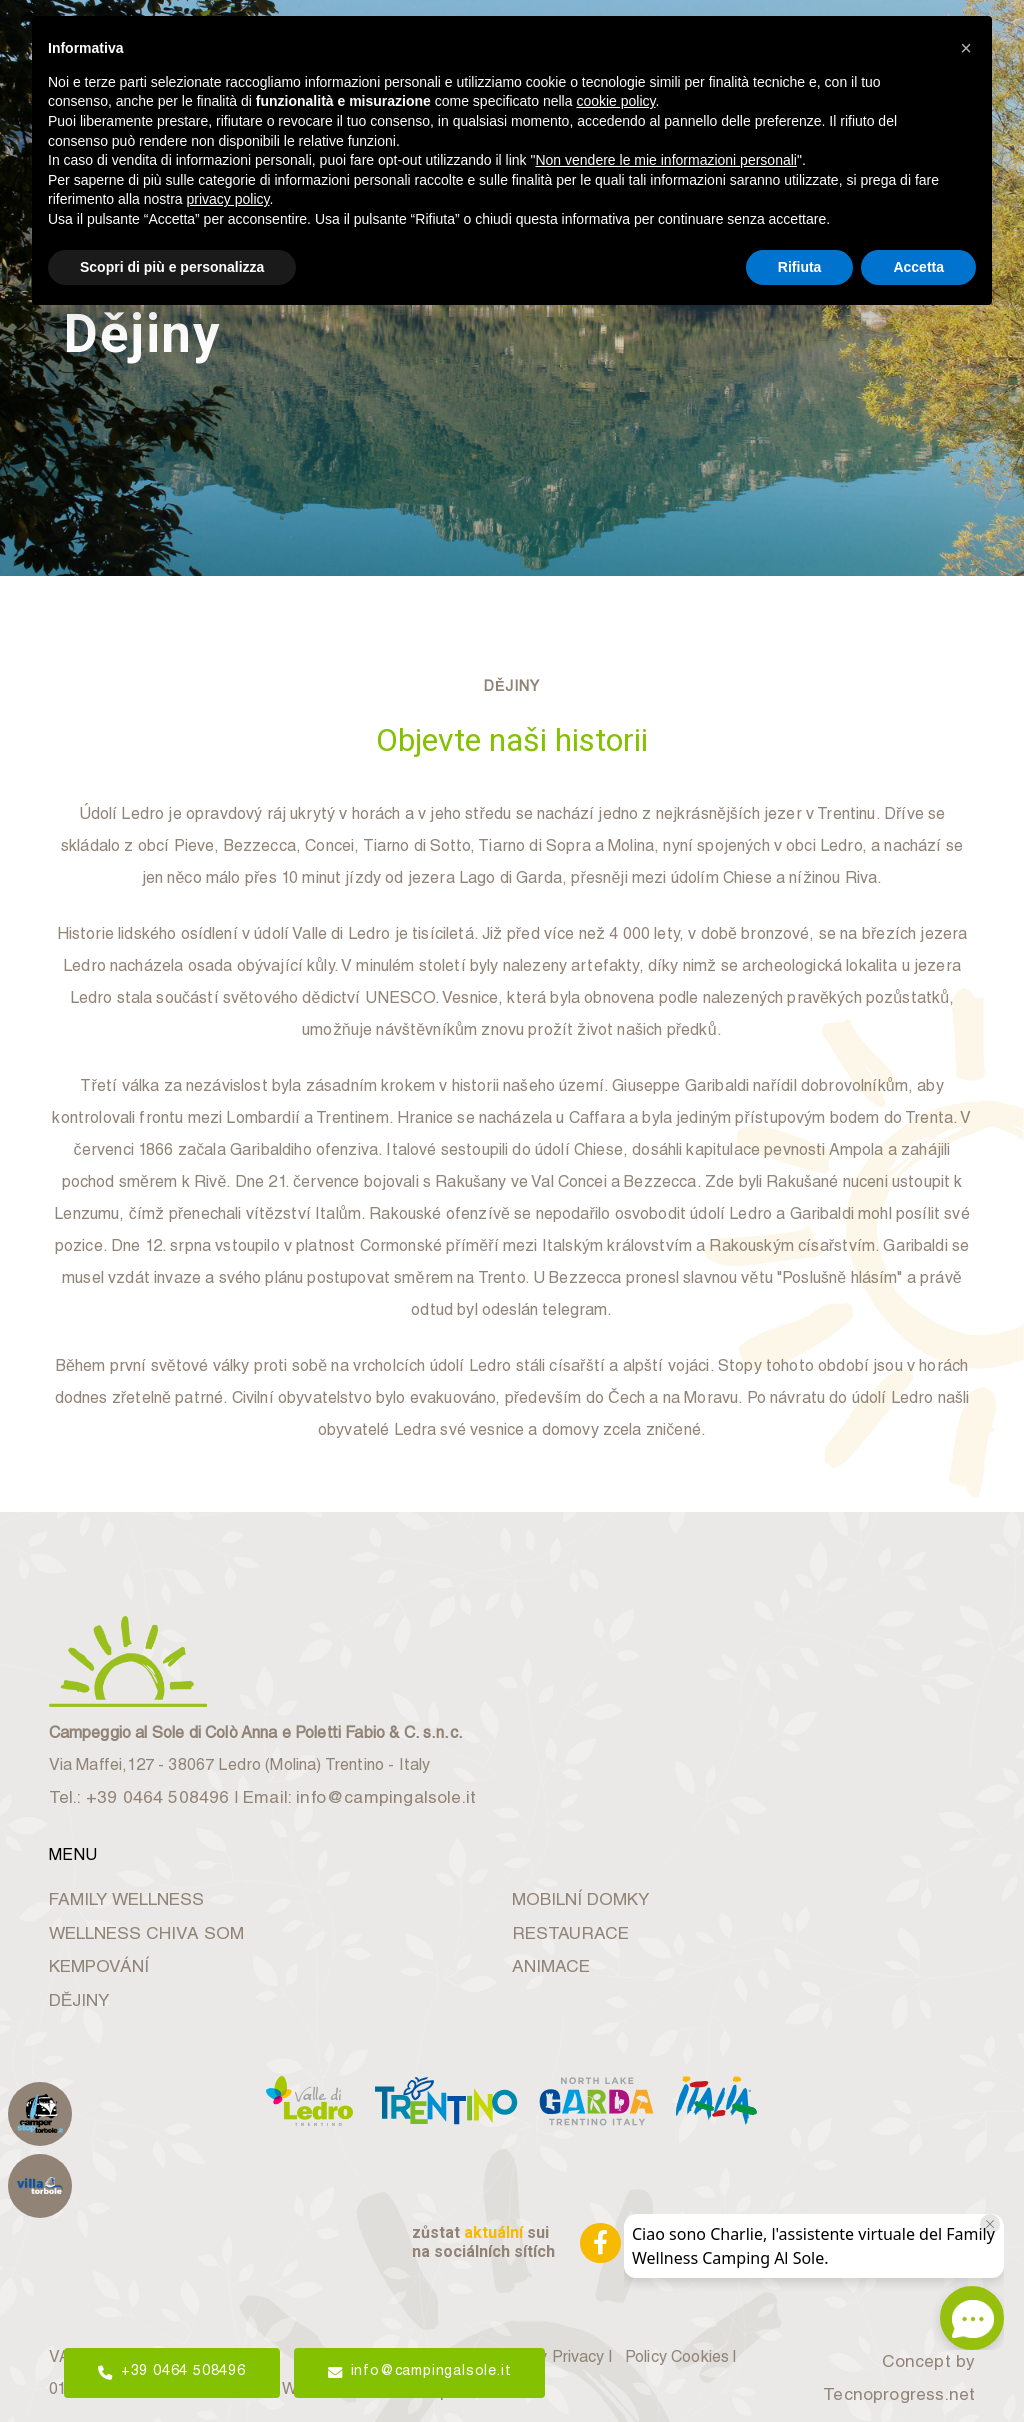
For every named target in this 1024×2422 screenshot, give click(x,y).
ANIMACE (545, 1955)
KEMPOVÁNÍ (92, 1955)
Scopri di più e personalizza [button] (172, 267)
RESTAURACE (563, 1921)
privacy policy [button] (228, 199)
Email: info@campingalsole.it (329, 1788)
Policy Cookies (689, 2350)
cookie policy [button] (615, 101)
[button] (966, 48)
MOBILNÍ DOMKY (572, 1888)
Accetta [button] (918, 267)
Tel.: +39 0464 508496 (130, 1788)
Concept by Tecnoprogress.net (907, 2366)
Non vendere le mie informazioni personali (665, 160)
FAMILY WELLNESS (117, 1888)
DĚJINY (76, 1988)
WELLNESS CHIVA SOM (133, 1921)
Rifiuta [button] (800, 267)
